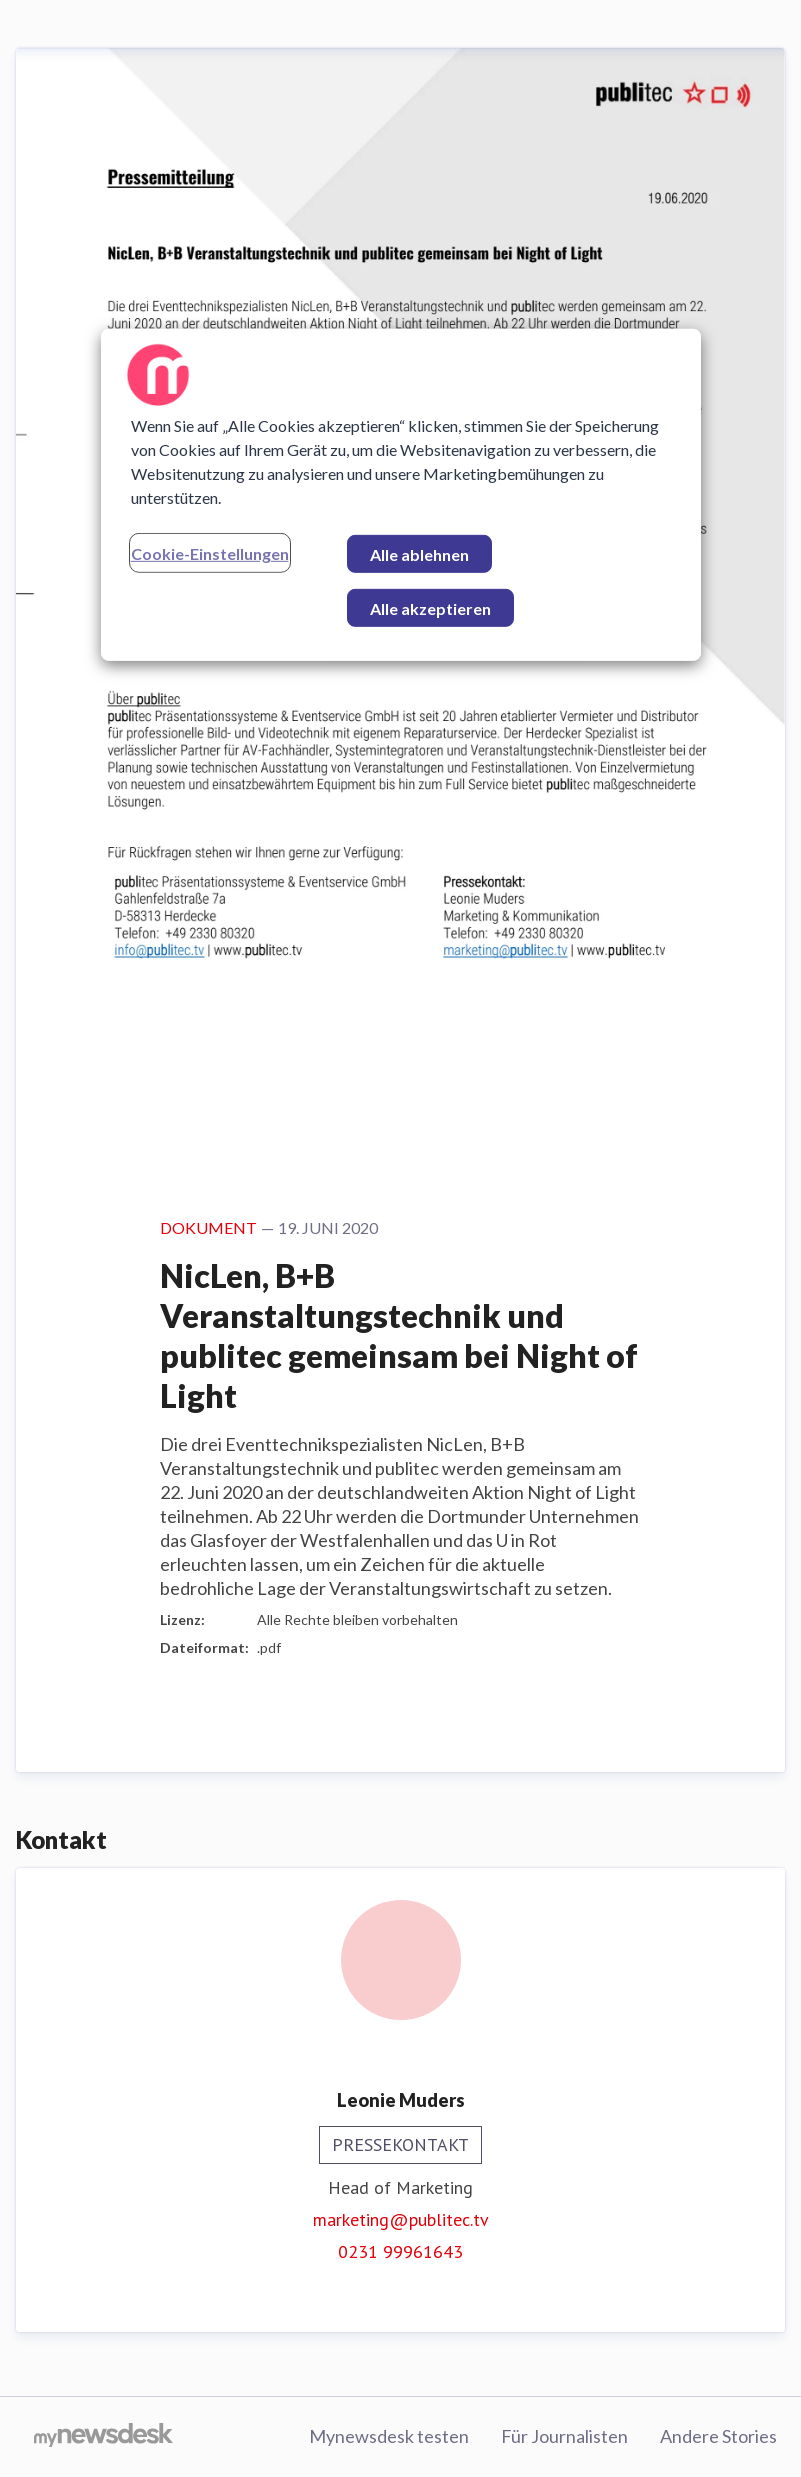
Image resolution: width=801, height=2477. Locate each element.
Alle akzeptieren (430, 607)
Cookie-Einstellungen (210, 552)
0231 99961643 (400, 2251)
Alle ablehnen (419, 553)
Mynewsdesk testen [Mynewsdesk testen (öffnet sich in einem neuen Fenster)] (389, 2436)
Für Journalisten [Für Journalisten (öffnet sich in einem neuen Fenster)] (564, 2436)
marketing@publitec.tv (401, 2219)
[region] (401, 494)
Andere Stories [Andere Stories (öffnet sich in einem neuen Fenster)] (718, 2436)
